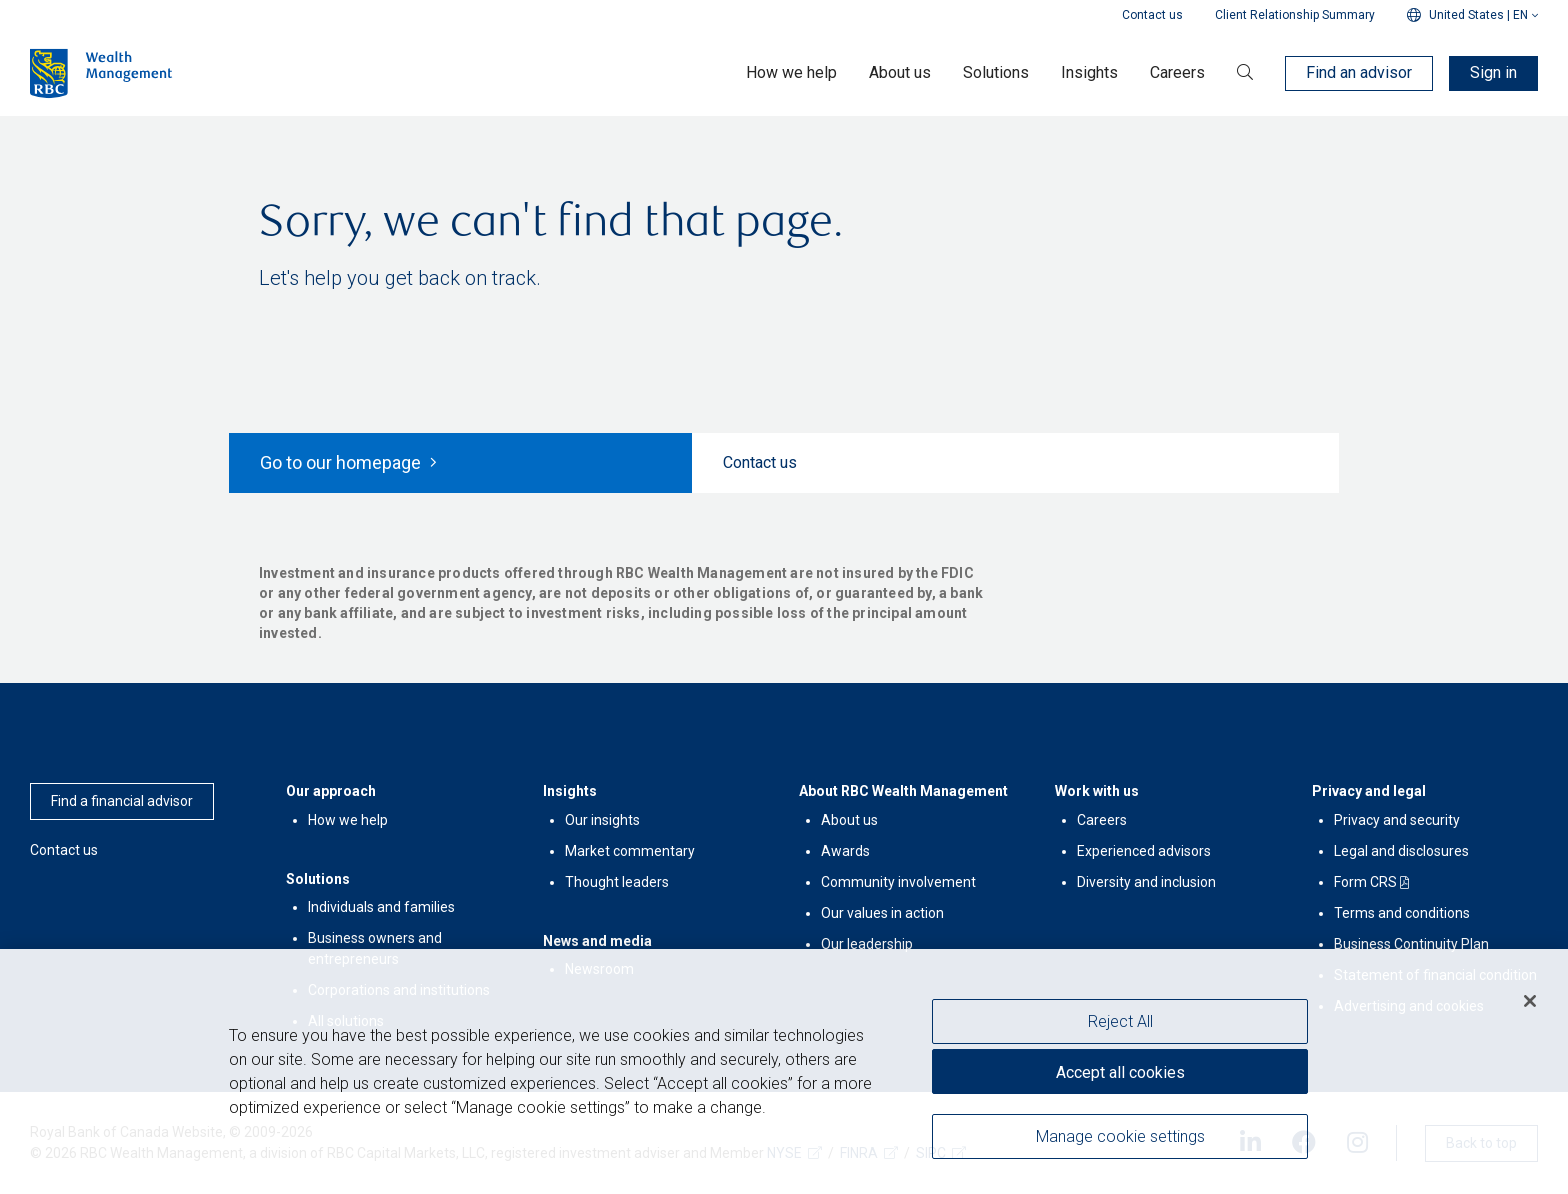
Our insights (602, 820)
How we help (348, 820)
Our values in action (882, 913)
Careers (1102, 820)
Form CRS (1365, 882)
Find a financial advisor (122, 801)
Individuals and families (381, 907)
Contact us (1152, 15)
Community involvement (898, 882)
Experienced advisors (1144, 851)
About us (849, 820)
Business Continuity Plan (1411, 944)
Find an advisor (1359, 72)
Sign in (1493, 72)
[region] (784, 1071)
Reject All (1120, 1021)
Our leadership (867, 944)
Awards (845, 851)
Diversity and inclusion (1146, 882)
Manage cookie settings (1120, 1136)
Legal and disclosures (1401, 851)
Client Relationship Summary (1295, 15)
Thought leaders (617, 882)
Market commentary (630, 851)
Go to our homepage (348, 462)
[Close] (1530, 1001)
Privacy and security (1397, 820)
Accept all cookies (1120, 1072)
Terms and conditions (1402, 913)
